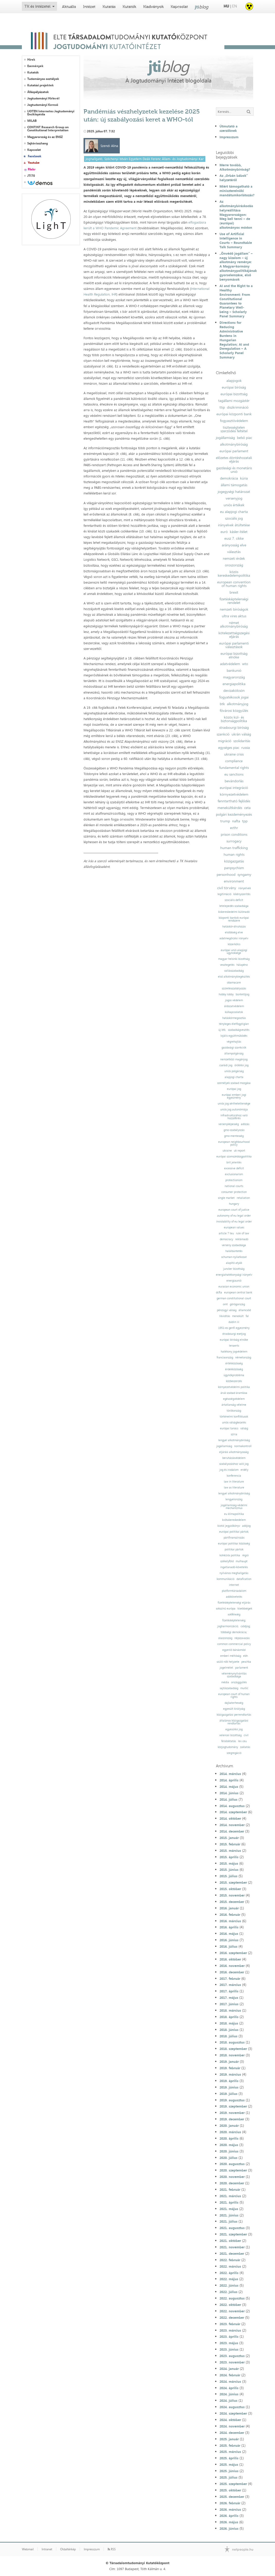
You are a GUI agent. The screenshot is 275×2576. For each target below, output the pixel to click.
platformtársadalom (234, 1590)
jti (201, 7)
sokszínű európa (225, 1608)
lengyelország (233, 1499)
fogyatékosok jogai (234, 697)
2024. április (229, 2388)
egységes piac (228, 747)
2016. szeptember (233, 1953)
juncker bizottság (233, 1268)
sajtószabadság (229, 1688)
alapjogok (234, 380)
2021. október (230, 2240)
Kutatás (109, 6)
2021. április (229, 2202)
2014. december (231, 1831)
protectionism (233, 1180)
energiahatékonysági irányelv (234, 1274)
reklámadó (241, 1239)
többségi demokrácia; (234, 1632)
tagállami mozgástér (234, 400)
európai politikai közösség (234, 1543)
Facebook (34, 156)
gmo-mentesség (234, 1136)
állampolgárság (233, 1053)
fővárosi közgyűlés (234, 710)
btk (222, 704)
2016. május (228, 1933)
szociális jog (234, 518)
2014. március (230, 1773)
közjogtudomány (228, 1747)
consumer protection (234, 1192)
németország (243, 1357)
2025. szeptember (233, 2483)
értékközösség (234, 1363)
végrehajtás (234, 1041)
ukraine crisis (234, 754)
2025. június (229, 2471)
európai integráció (234, 787)
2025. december (231, 2496)
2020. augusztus (232, 2163)
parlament (241, 1667)
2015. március (230, 1850)
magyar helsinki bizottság (234, 959)
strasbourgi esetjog (234, 1333)
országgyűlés (239, 1682)
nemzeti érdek (234, 558)
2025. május (228, 2464)
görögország (237, 1304)
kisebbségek (244, 1608)
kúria (244, 478)
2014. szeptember (233, 1812)
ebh (245, 1655)
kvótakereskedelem (234, 1520)
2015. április (229, 1857)
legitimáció (224, 894)
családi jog (225, 1065)
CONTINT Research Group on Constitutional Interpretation (48, 129)
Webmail (28, 2549)
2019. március (230, 2074)
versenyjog (234, 498)
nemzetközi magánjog (233, 1059)
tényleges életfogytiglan (234, 1024)
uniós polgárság (234, 1071)
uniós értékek (234, 505)
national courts (234, 1186)
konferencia (234, 1475)
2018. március (230, 2010)
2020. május (228, 2144)
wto (245, 664)
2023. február (229, 2324)
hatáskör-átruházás (234, 926)
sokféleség (234, 1614)
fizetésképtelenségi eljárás (234, 1602)
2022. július (228, 2291)
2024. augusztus (232, 2407)
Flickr (31, 169)
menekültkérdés (229, 807)
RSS (112, 2549)
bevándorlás (234, 781)
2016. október (230, 1959)
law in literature (234, 1481)
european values (234, 1227)
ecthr (234, 828)
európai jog (234, 1089)
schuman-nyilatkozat (234, 1257)
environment (234, 881)
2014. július (228, 1799)
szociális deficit (234, 900)
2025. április (229, 2458)
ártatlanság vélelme (234, 1404)
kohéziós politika (229, 1555)
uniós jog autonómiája (234, 1109)
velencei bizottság (230, 1735)
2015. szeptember (233, 1882)
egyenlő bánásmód (233, 1650)
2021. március (230, 2196)
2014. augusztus (232, 1806)
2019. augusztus (232, 2100)
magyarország (234, 677)
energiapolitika (234, 684)
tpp (244, 821)
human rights (234, 854)
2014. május (228, 1786)
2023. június (229, 2349)
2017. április (229, 1991)
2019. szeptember (233, 2106)
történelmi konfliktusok (234, 1416)
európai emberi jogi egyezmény (234, 1096)
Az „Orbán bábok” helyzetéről (233, 177)
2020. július (228, 2157)
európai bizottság (234, 394)
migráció (224, 741)
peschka (246, 1661)
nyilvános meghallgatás (233, 1573)
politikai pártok (234, 1549)
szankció (223, 734)
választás (234, 552)
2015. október (230, 1889)
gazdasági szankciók (234, 1047)
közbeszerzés (234, 1381)
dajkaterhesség (234, 1702)
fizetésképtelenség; (234, 1620)
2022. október (230, 2304)
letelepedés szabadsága (234, 906)
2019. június (229, 2087)
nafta (236, 821)
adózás (245, 1124)
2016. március (230, 1921)
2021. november (232, 2247)
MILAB (32, 120)
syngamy (244, 874)
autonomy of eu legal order (234, 1215)
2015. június (229, 1869)
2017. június (229, 2004)
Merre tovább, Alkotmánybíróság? (234, 167)
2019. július (228, 2093)
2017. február (229, 1978)
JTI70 (31, 175)
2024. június (229, 2394)
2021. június (229, 2215)
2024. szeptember (233, 2413)
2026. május (228, 2522)
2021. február (229, 2189)
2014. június (229, 1793)
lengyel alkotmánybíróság (234, 1440)
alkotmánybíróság (234, 444)
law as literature (234, 1487)
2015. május (228, 1863)
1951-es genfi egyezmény (234, 1328)
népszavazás (242, 1638)
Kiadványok (153, 6)
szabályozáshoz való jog (234, 1463)
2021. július (228, 2221)
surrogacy (234, 841)
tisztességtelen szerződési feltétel (234, 429)
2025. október (230, 2490)
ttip (222, 407)
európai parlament (233, 451)
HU (226, 6)
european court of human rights (234, 1695)
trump (225, 821)
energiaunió (233, 1280)
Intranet (47, 2549)
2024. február (229, 2375)
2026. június (229, 2528)
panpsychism (234, 868)
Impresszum (229, 137)
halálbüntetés (233, 1251)
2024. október (230, 2419)
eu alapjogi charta (234, 511)
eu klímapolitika (234, 1514)
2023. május (228, 2343)
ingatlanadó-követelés (234, 1567)
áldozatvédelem (234, 1006)
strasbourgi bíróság (234, 727)
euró (224, 531)
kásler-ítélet (238, 531)
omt (225, 1304)
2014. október (230, 1818)
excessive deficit (234, 1168)
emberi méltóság (230, 1655)
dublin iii (233, 1322)
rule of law (242, 1233)
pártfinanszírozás (234, 1537)
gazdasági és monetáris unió (234, 469)
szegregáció (234, 1753)
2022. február (229, 2260)
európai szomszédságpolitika (234, 1156)
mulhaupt (241, 1561)
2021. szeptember (233, 2234)
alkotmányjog (237, 704)
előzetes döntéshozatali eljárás (234, 459)
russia (245, 747)
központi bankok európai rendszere (234, 919)
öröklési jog (241, 1065)
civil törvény (226, 888)
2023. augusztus (232, 2355)
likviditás (224, 1316)
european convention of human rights (234, 583)
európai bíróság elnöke (234, 1339)
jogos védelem (234, 1000)
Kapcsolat (179, 6)
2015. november (232, 1895)
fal (247, 1316)
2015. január (229, 1837)
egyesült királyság (234, 1708)
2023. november (232, 2362)
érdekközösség (234, 1369)
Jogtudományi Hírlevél (43, 98)
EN (234, 6)
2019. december (231, 2119)
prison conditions (234, 834)
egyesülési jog (234, 1729)
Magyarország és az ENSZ (45, 137)
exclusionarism (234, 1174)
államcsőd (245, 1310)
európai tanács (229, 1428)
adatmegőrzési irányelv (233, 938)
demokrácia (229, 478)
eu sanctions (233, 774)
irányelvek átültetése (234, 525)
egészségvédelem (234, 1398)
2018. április (229, 2016)
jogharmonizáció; (228, 1626)
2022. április (229, 2272)
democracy (226, 1239)
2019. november (232, 2112)
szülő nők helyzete (228, 1661)
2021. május (228, 2208)
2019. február (229, 2068)
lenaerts (234, 1345)
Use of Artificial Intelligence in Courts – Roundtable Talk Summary (235, 240)
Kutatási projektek (40, 85)
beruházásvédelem (233, 1458)
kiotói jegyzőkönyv (228, 1525)
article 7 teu (226, 1233)
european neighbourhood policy (234, 1143)
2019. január (229, 2061)
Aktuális (69, 6)
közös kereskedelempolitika (234, 573)
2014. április (229, 1780)
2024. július (228, 2400)
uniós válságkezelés (234, 1422)
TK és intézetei (37, 6)
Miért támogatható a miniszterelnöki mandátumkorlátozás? (236, 190)
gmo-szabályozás (234, 1130)
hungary (234, 1203)
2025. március (230, 2451)
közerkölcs (234, 944)
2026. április (229, 2515)
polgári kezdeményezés (234, 814)
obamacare (234, 982)
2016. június (229, 1940)
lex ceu (242, 1741)
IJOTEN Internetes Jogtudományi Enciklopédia (50, 113)
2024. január (229, 2368)
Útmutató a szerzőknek (228, 128)
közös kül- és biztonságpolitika (234, 719)
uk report (239, 1150)
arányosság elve (234, 545)
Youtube (34, 162)
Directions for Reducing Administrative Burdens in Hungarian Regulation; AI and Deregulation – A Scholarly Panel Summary (234, 340)
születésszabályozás (234, 988)
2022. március (230, 2266)
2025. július (228, 2477)
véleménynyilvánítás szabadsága (234, 1675)
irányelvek (244, 888)
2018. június (229, 2029)
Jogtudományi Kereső (42, 104)
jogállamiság (225, 437)
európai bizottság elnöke (234, 655)
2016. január (229, 1908)
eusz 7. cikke (234, 538)
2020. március (230, 2132)
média (225, 1682)
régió (245, 1555)
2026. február (229, 2503)
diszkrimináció (238, 407)
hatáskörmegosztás (234, 1018)
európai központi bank (234, 414)
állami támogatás (234, 485)
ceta (247, 807)
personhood (226, 874)
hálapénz (242, 964)
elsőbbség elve (234, 932)
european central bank (238, 1292)
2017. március (230, 1984)
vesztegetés (227, 964)
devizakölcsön (234, 690)
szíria (234, 1434)
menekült (238, 1316)
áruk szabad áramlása (234, 1393)
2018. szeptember (233, 2048)
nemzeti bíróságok (234, 609)
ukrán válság (241, 734)
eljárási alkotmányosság (234, 1452)
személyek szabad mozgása (234, 1083)
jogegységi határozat (234, 491)
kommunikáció (225, 1579)
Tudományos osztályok (43, 78)
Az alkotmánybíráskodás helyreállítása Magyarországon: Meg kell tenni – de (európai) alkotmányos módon (236, 214)
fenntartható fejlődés (234, 801)
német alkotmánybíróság (234, 624)
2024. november (232, 2426)
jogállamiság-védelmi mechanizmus (234, 1507)
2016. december (231, 1972)
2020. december (231, 2183)
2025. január (229, 2439)
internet (234, 1585)
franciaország (225, 1357)
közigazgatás (234, 861)
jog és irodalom (229, 1469)
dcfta (219, 1292)
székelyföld (227, 1561)
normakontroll (243, 1446)
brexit (234, 592)
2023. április (229, 2336)
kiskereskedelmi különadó (234, 911)
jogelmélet (226, 1667)
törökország (234, 1410)
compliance (234, 761)
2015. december (231, 1901)
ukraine (227, 1150)
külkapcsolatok (234, 1012)
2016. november (232, 1965)
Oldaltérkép (68, 2549)
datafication (243, 1579)
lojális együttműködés (234, 1035)
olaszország (225, 1638)
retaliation (243, 1198)
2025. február (229, 2445)
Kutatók (129, 6)
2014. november (232, 1825)
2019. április (229, 2080)
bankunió (234, 670)
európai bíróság (234, 387)
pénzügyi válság (226, 1310)
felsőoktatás (228, 1741)
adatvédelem (230, 664)
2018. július (228, 2036)
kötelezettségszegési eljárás (234, 634)
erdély (244, 1469)
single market (226, 1198)
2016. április (229, 1927)
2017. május (228, 1997)
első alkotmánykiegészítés (234, 976)
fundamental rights (234, 767)
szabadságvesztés (238, 1029)
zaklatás (245, 1747)
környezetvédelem (234, 794)
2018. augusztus (232, 2042)
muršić (244, 1688)
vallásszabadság (234, 970)
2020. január (229, 2125)
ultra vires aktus (234, 616)
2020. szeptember (233, 2170)
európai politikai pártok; (234, 1531)
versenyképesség (228, 1124)
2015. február (229, 1844)
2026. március (230, 2509)
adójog (246, 1525)
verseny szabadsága (234, 1245)
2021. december (231, 2253)
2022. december (231, 2317)
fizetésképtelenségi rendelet (233, 600)
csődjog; (245, 1626)
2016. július (228, 1946)
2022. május (228, 2279)
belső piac (244, 437)
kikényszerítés (241, 894)
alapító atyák (234, 1263)
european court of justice (233, 1209)
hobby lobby (226, 994)
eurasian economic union (233, 1286)
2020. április (229, 2138)
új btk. (222, 1029)
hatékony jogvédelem (234, 1351)
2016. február (229, 1914)
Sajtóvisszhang (37, 143)
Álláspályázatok (38, 92)
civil (246, 1735)
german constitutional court (234, 1298)
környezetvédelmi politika (234, 1387)
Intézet (89, 6)
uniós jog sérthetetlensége (234, 1103)
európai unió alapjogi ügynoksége (234, 951)
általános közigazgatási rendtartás (233, 1722)
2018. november (232, 2055)
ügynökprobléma (234, 1375)
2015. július (228, 1876)
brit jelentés (233, 1162)
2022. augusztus (232, 2298)
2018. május (228, 2023)
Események (35, 66)
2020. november (232, 2176)
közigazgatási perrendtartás (234, 1714)
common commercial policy (234, 1644)
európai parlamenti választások (234, 645)
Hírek (31, 59)
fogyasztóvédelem (234, 420)
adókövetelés (234, 1596)
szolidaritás (241, 741)
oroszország (234, 565)
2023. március (230, 2330)
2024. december (231, 2432)
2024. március (230, 2381)
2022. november (232, 2311)
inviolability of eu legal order (234, 1221)
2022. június (229, 2285)
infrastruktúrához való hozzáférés (234, 1117)
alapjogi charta (234, 1077)
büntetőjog (242, 994)
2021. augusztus (232, 2227)
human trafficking (234, 848)
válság (244, 1428)
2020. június (229, 2151)
